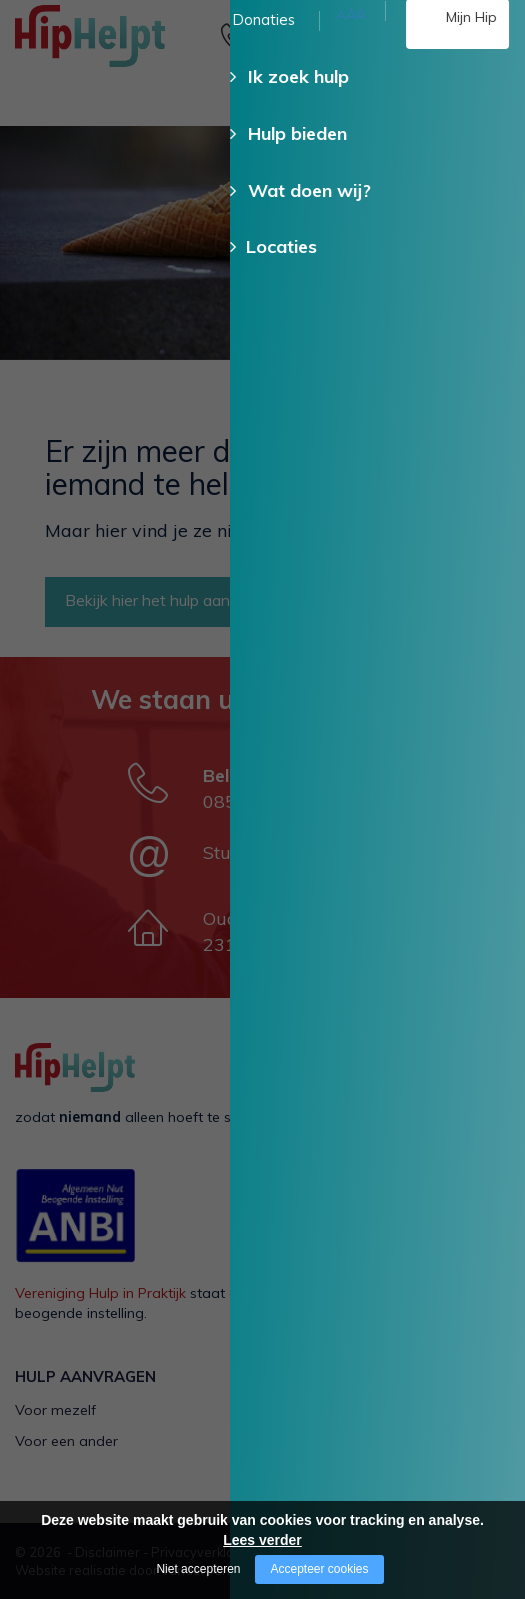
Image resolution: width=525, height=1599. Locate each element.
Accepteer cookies (319, 1569)
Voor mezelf (55, 1410)
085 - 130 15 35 (290, 57)
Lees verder (262, 1540)
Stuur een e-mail (273, 852)
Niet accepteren (198, 1569)
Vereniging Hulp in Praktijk (100, 1293)
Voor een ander (66, 1441)
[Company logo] (115, 45)
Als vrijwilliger (322, 1410)
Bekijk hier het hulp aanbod (161, 600)
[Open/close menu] (495, 37)
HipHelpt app (322, 1473)
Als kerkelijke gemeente (355, 1441)
